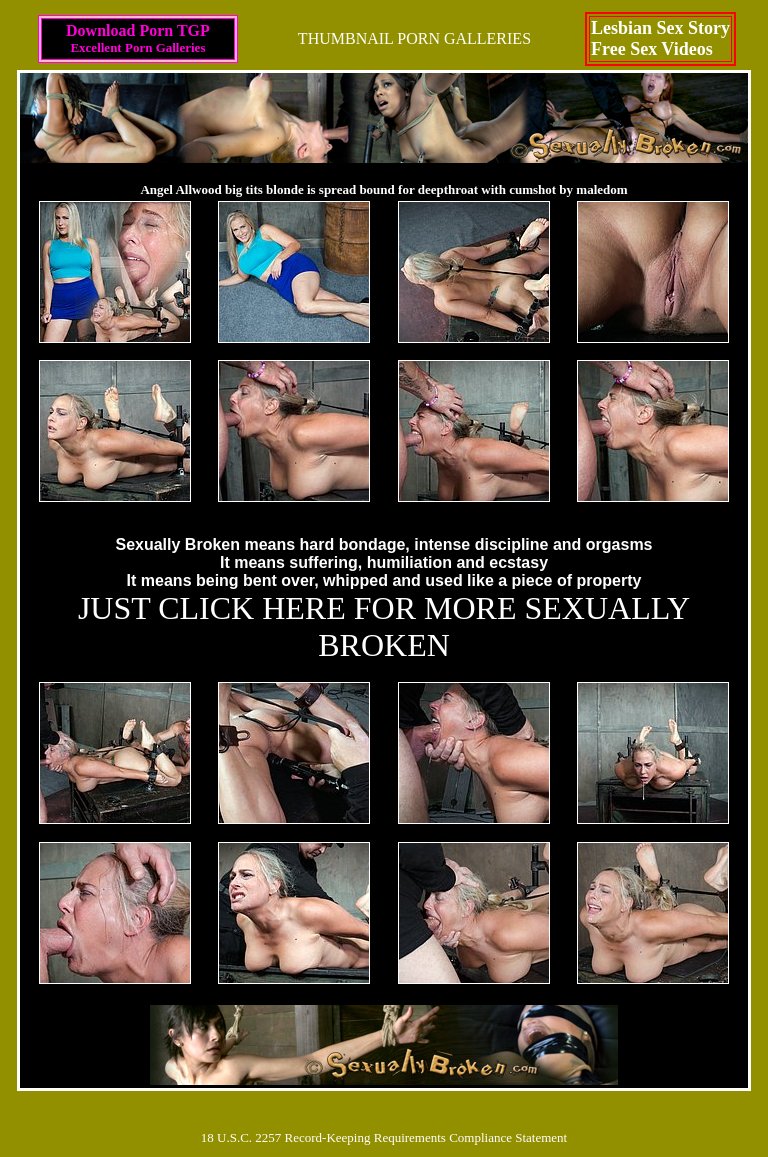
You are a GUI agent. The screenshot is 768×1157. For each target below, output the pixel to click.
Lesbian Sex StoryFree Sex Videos (660, 38)
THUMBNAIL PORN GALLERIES (414, 38)
